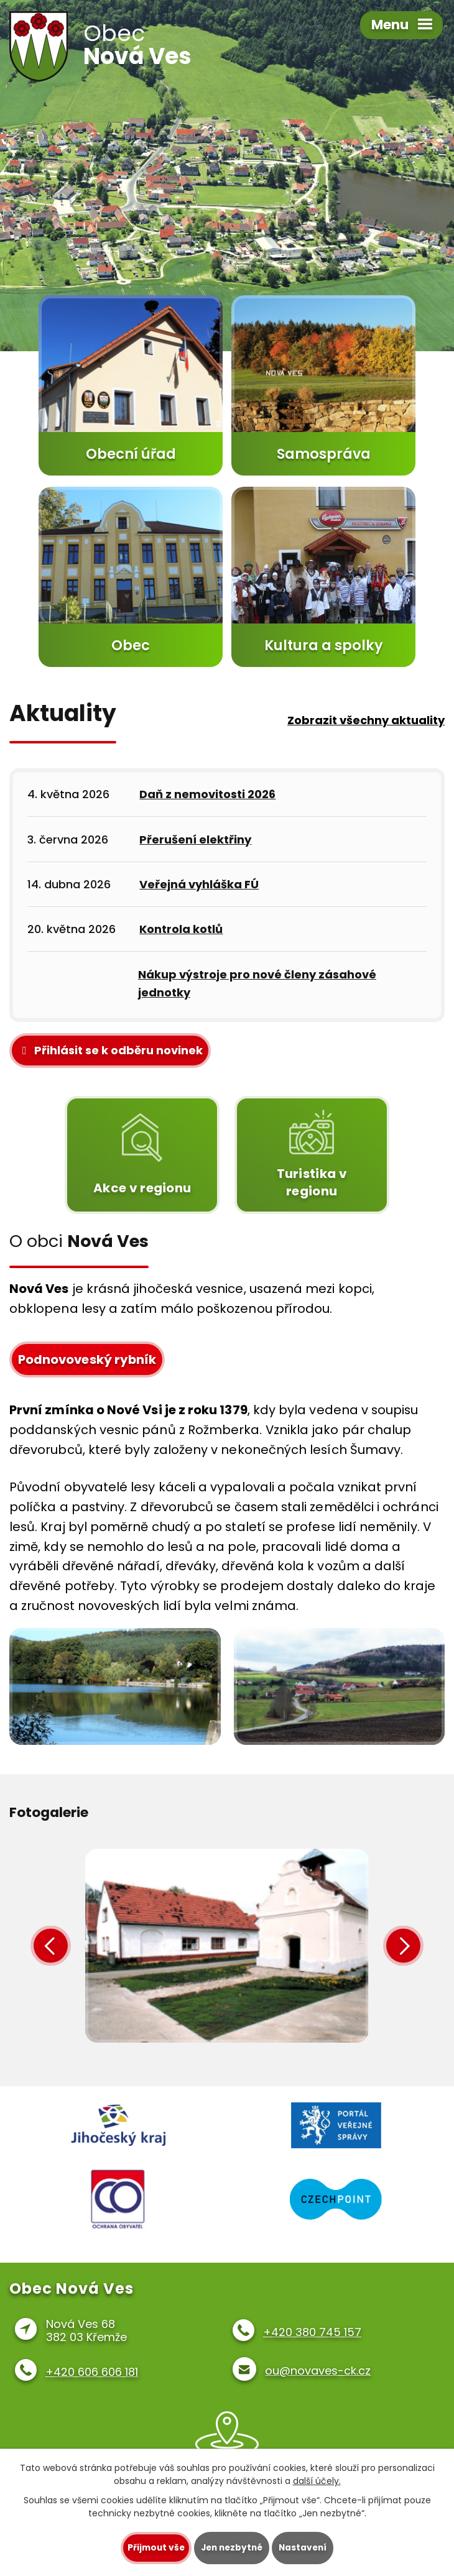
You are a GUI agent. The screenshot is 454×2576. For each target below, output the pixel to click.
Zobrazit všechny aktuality (366, 720)
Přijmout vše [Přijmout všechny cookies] (153, 2548)
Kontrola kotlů (181, 929)
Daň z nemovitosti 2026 (207, 794)
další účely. (317, 2481)
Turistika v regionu (311, 1155)
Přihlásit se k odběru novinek (110, 1050)
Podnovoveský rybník (87, 1359)
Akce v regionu (142, 1155)
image (227, 1950)
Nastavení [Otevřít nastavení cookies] (305, 2548)
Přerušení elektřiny (195, 839)
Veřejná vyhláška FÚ (199, 884)
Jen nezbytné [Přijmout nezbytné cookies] (231, 2548)
